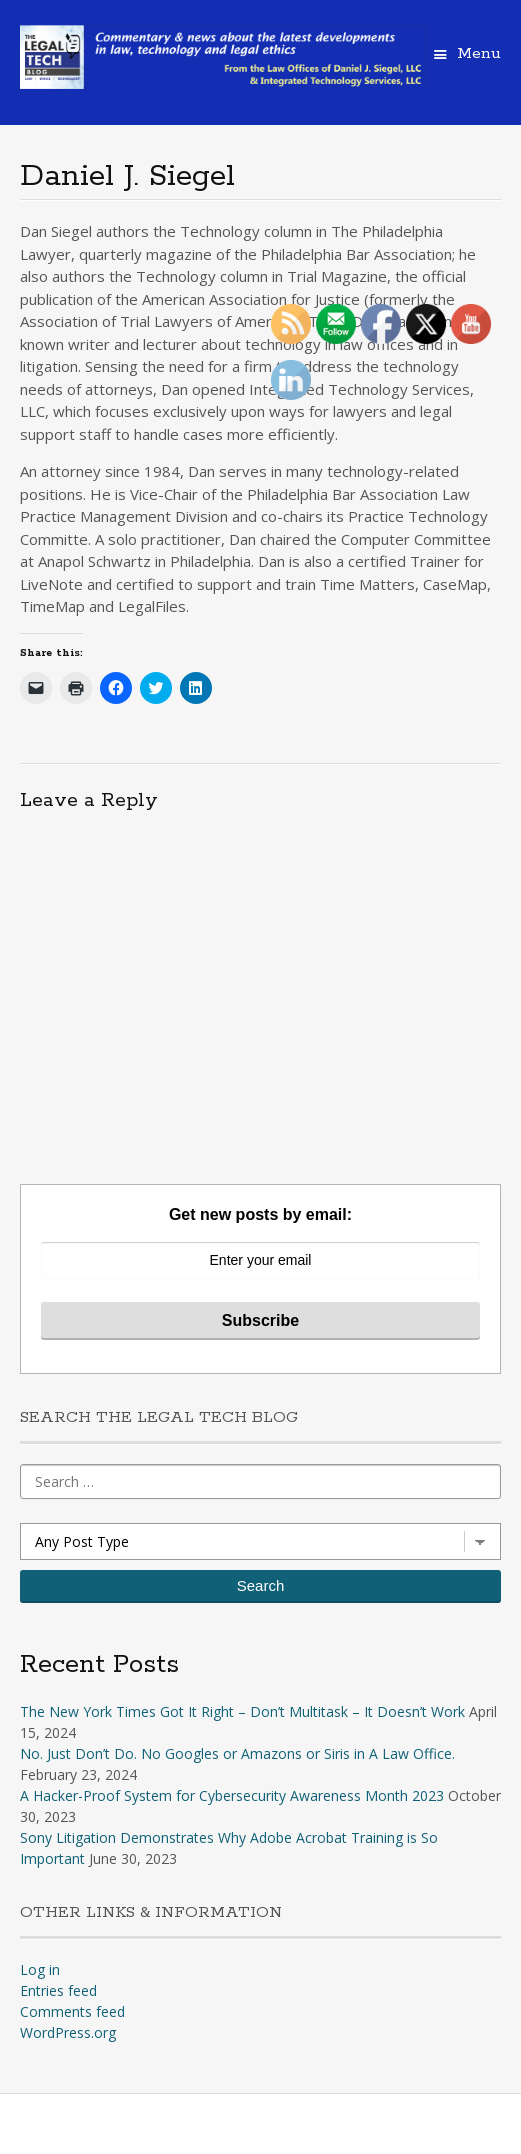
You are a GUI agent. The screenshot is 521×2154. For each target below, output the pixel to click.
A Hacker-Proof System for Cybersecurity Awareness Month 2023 (232, 1795)
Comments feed (72, 2011)
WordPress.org (68, 2032)
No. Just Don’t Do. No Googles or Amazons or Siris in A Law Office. (237, 1753)
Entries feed (58, 1990)
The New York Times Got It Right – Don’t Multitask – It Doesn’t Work (242, 1711)
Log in (40, 1969)
